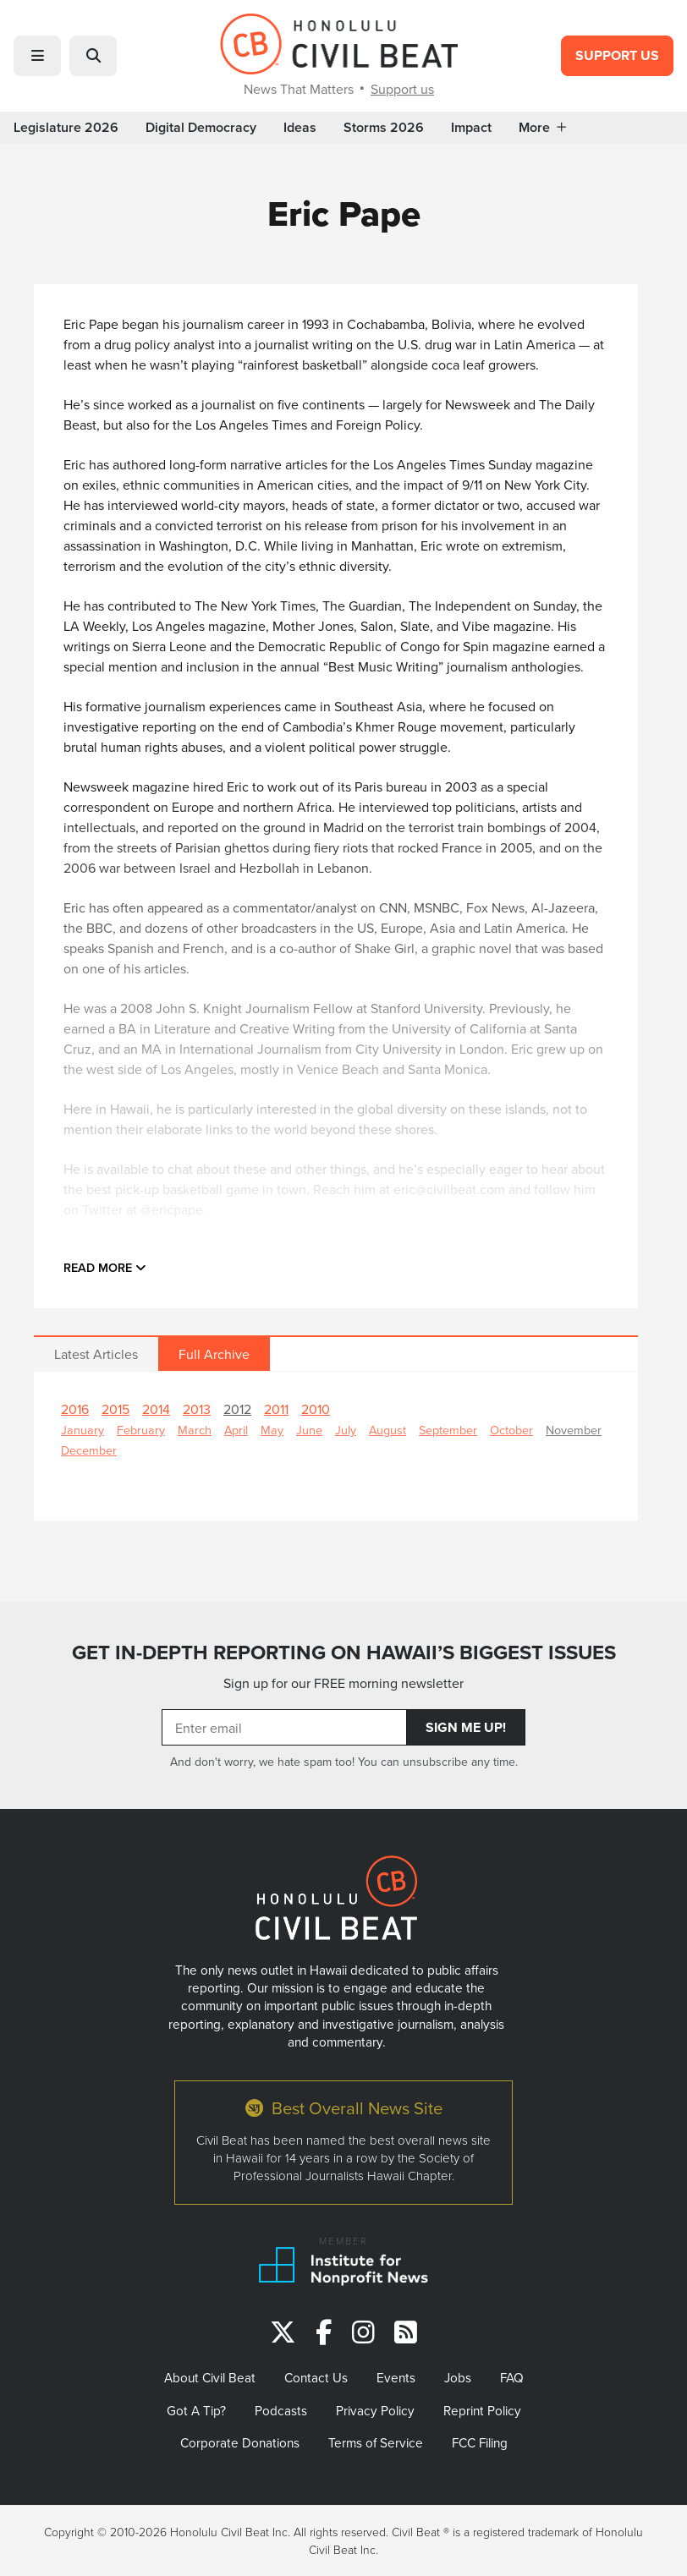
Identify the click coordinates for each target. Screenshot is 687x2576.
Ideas (299, 127)
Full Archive (214, 1354)
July (345, 1430)
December (89, 1450)
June (309, 1430)
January (82, 1430)
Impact (471, 127)
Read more (104, 1267)
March (195, 1430)
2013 (197, 1409)
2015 (115, 1409)
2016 (75, 1409)
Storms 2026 (384, 127)
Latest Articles (96, 1354)
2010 (315, 1409)
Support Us (617, 55)
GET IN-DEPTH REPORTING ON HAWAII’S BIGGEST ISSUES (344, 1652)
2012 (237, 1409)
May (272, 1430)
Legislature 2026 (66, 127)
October (511, 1430)
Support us (402, 88)
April (236, 1430)
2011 (276, 1409)
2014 (156, 1409)
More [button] (542, 127)
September (448, 1430)
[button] (37, 56)
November (574, 1430)
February (141, 1430)
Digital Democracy (201, 127)
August (387, 1430)
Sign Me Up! (466, 1727)
